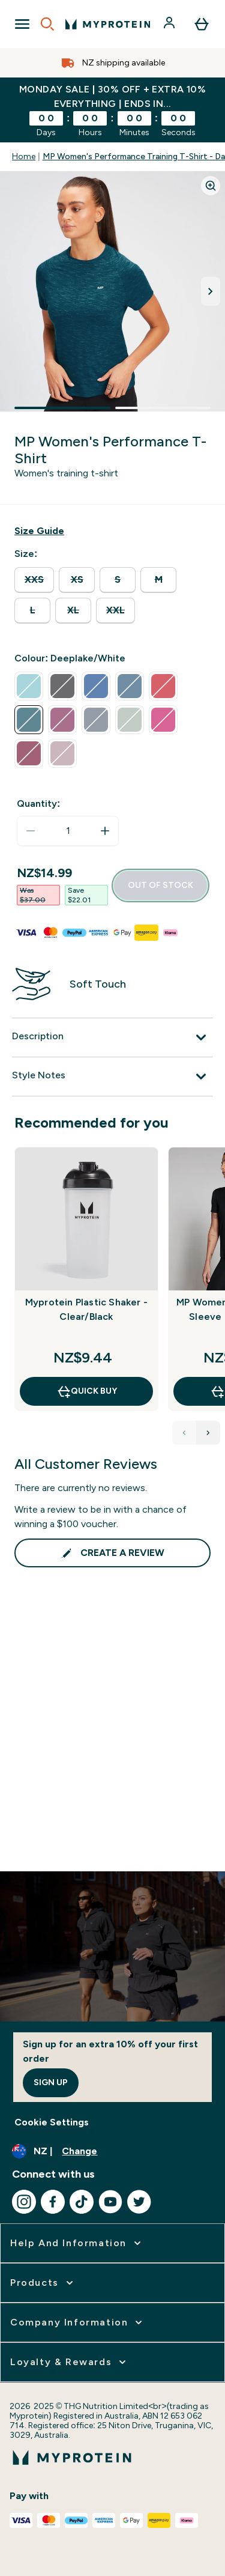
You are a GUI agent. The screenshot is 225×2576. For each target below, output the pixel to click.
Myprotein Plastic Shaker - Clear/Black (86, 1309)
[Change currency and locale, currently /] (112, 2151)
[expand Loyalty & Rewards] (69, 2362)
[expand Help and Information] (76, 2243)
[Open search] (47, 24)
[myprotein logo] (107, 24)
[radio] (34, 580)
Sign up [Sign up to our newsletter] (51, 2082)
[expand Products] (43, 2282)
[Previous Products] (184, 1433)
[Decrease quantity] (30, 830)
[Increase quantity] (105, 830)
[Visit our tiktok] (82, 2202)
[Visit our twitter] (139, 2202)
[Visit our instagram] (24, 2202)
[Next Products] (208, 1433)
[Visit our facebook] (53, 2202)
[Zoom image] (210, 185)
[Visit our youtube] (110, 2202)
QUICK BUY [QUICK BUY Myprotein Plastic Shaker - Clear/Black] (86, 1391)
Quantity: (38, 803)
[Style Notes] (112, 1076)
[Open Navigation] (22, 24)
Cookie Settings (51, 2122)
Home (23, 156)
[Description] (112, 1037)
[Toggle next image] (210, 291)
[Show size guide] (39, 531)
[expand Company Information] (77, 2322)
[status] (68, 830)
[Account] (170, 24)
